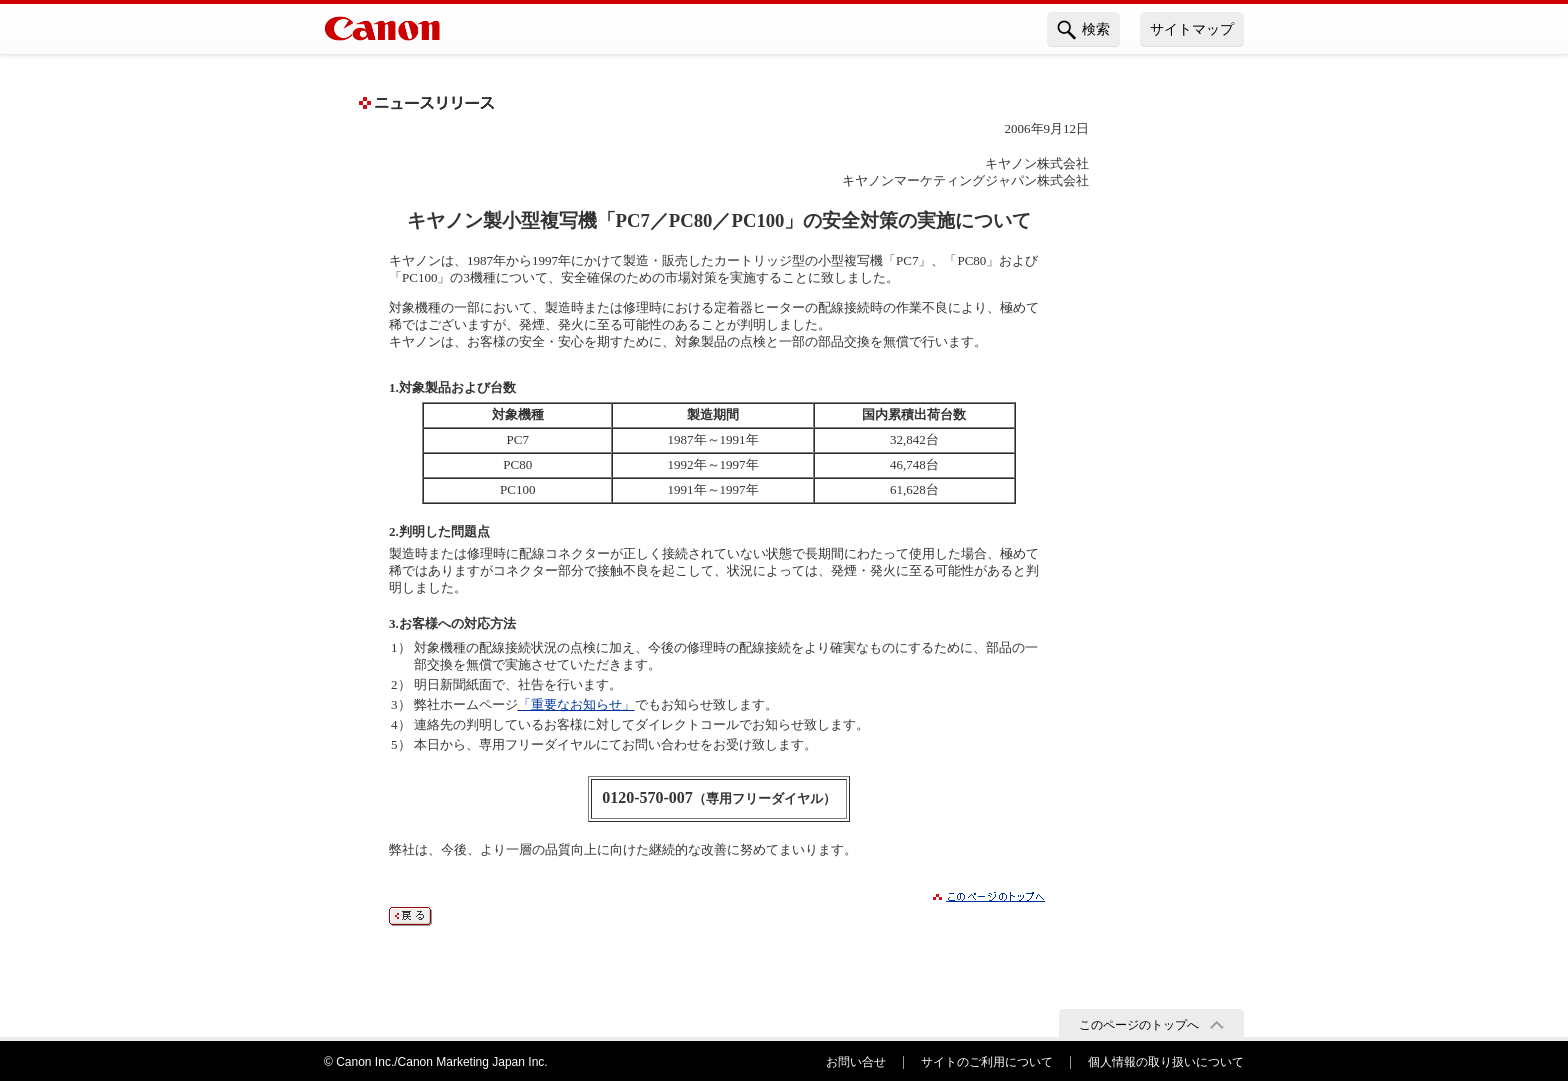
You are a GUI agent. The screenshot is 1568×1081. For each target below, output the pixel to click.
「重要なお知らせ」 (576, 704)
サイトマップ (1192, 29)
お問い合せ (856, 1062)
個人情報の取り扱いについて (1166, 1062)
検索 (1083, 30)
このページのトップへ (1139, 1025)
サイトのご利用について (987, 1062)
